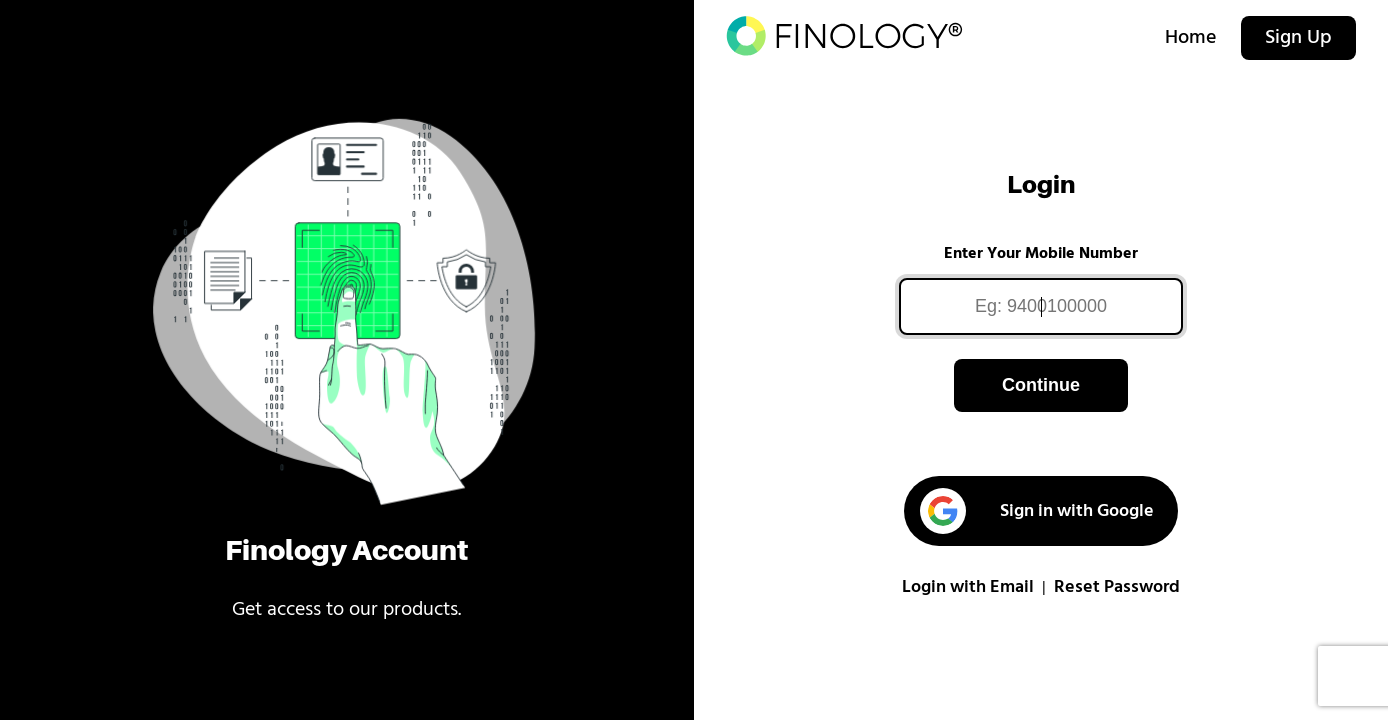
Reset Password (1117, 587)
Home (1191, 38)
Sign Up (1298, 38)
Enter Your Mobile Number (1041, 254)
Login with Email (968, 587)
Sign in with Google (1036, 511)
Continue (1041, 385)
